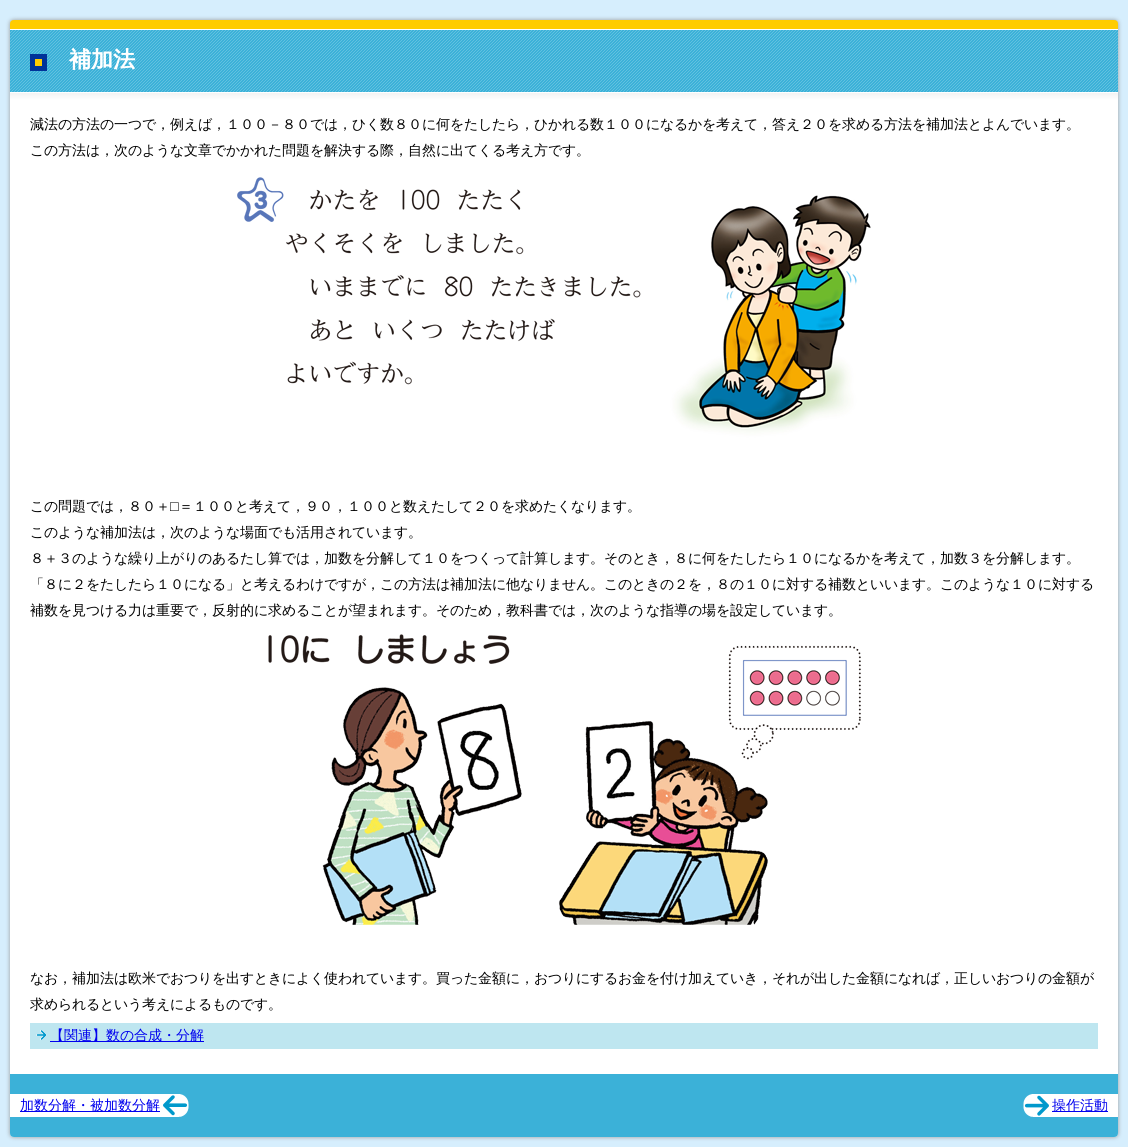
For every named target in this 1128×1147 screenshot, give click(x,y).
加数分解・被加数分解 (90, 1105)
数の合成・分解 (155, 1035)
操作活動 (1080, 1105)
